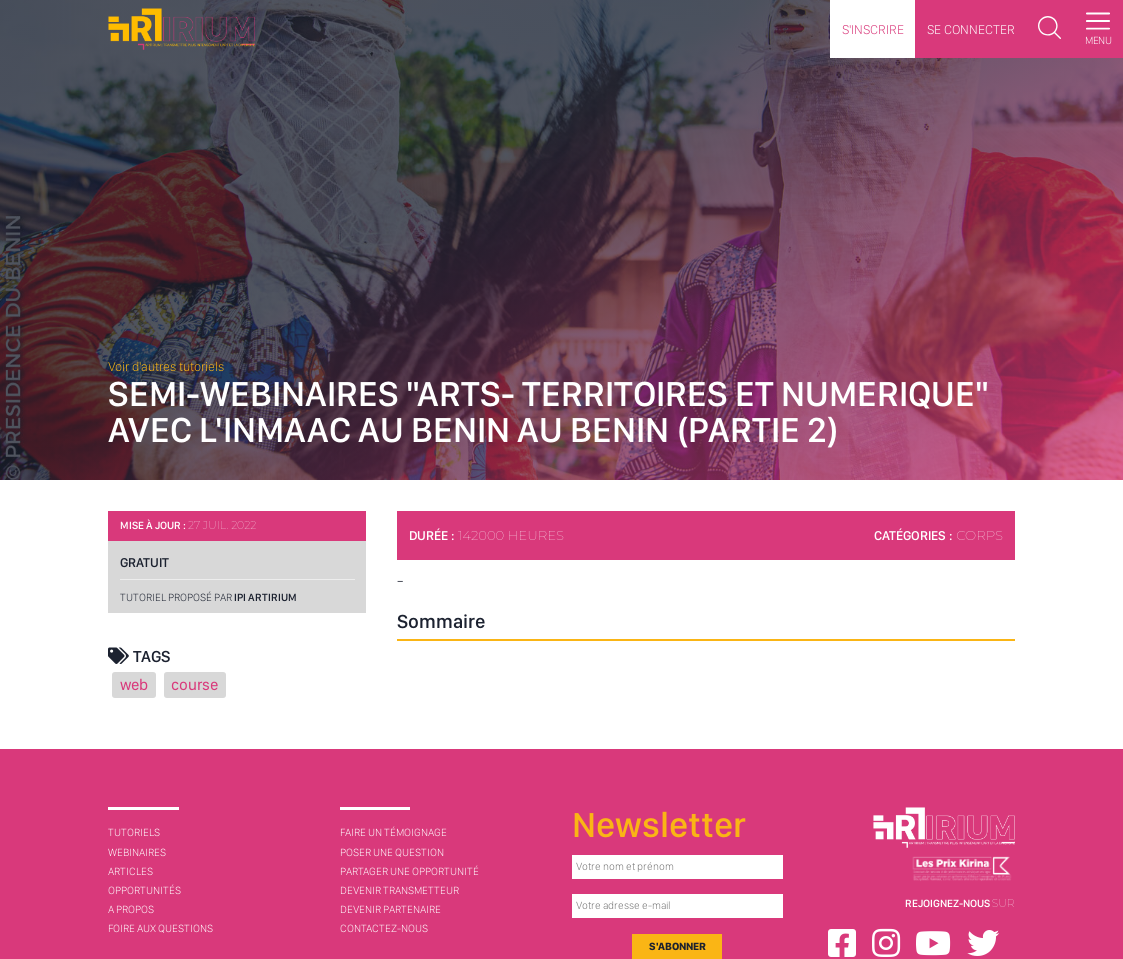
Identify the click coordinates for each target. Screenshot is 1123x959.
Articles (130, 871)
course (194, 684)
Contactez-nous (384, 928)
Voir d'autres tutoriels (166, 366)
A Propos (131, 909)
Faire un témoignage (393, 832)
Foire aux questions (160, 928)
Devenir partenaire (390, 909)
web (134, 684)
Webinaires (137, 852)
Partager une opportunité (409, 871)
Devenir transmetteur (399, 890)
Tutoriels (134, 832)
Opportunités (144, 890)
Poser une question (392, 852)
